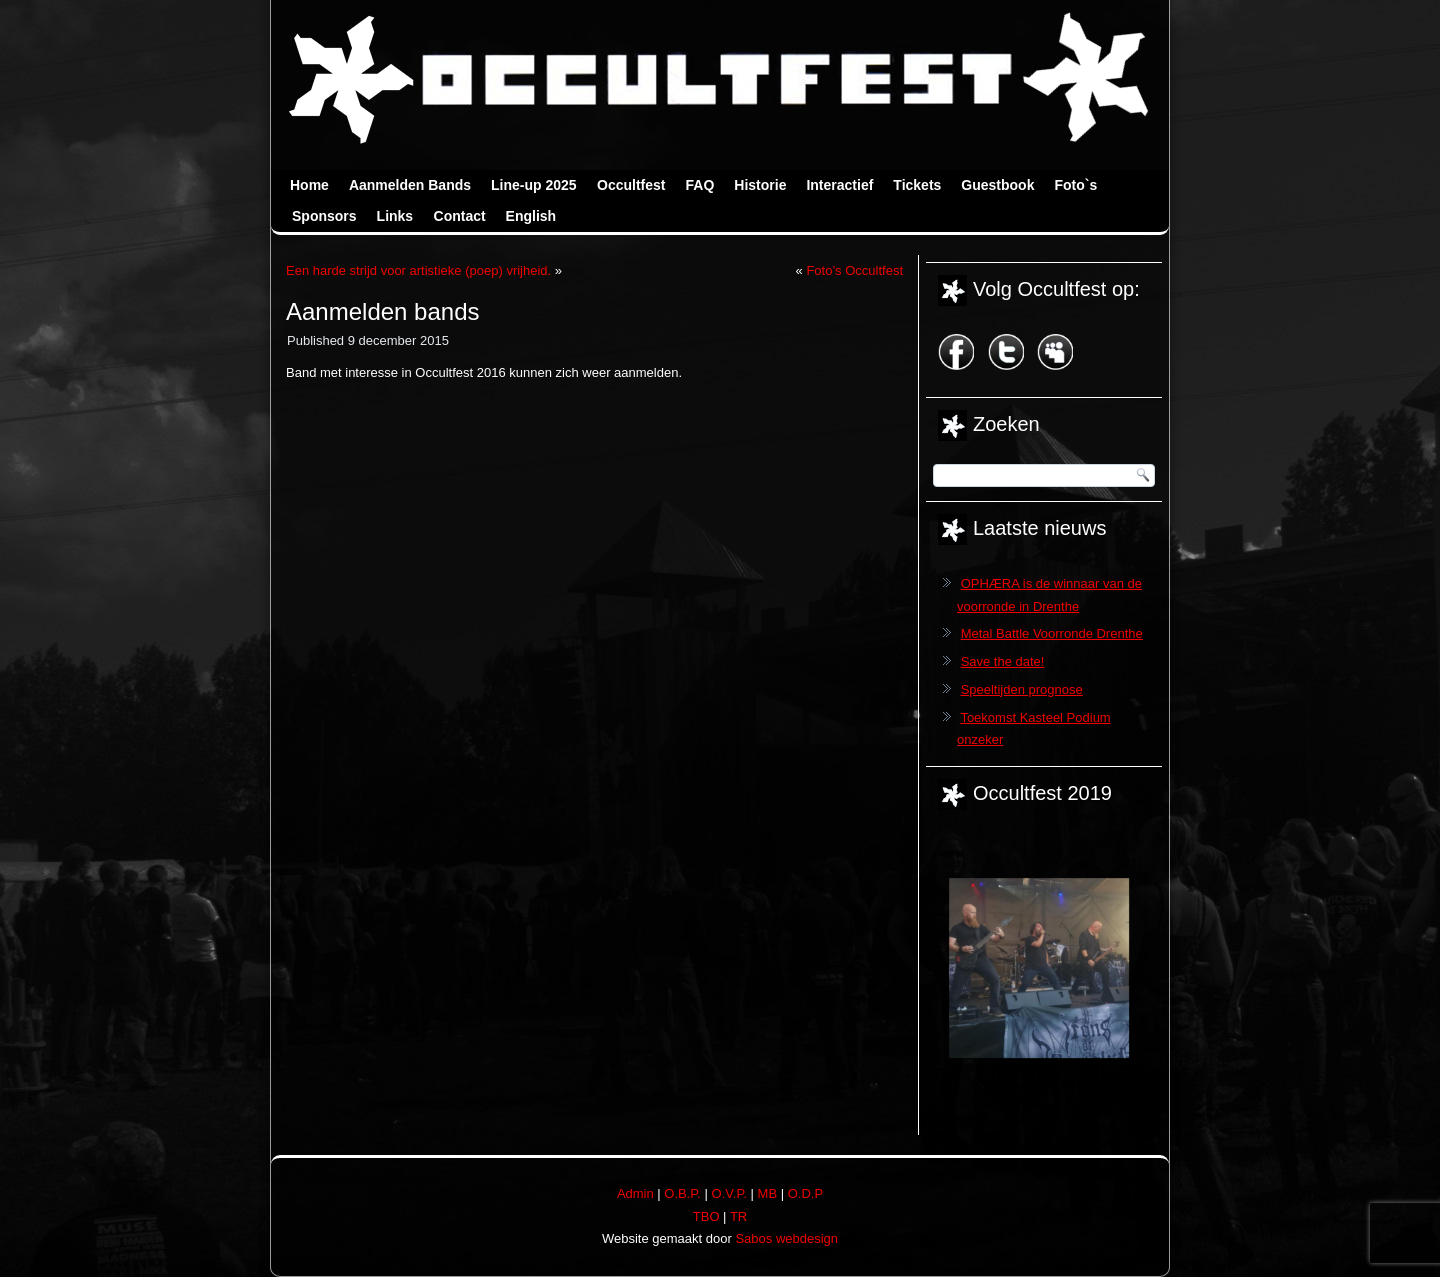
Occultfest (631, 185)
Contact (460, 216)
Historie (760, 185)
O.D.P (805, 1193)
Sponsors (324, 216)
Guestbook (997, 185)
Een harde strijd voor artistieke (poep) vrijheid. (418, 270)
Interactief (839, 185)
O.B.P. (682, 1193)
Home (309, 185)
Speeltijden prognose (1022, 689)
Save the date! (1003, 661)
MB (768, 1193)
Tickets (917, 185)
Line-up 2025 (534, 185)
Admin (635, 1193)
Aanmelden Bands (410, 185)
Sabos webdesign (786, 1238)
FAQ (700, 185)
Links (395, 216)
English (531, 216)
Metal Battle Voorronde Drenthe (1052, 633)
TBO (706, 1216)
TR (738, 1216)
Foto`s (1075, 185)
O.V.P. (729, 1193)
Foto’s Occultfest (854, 270)
